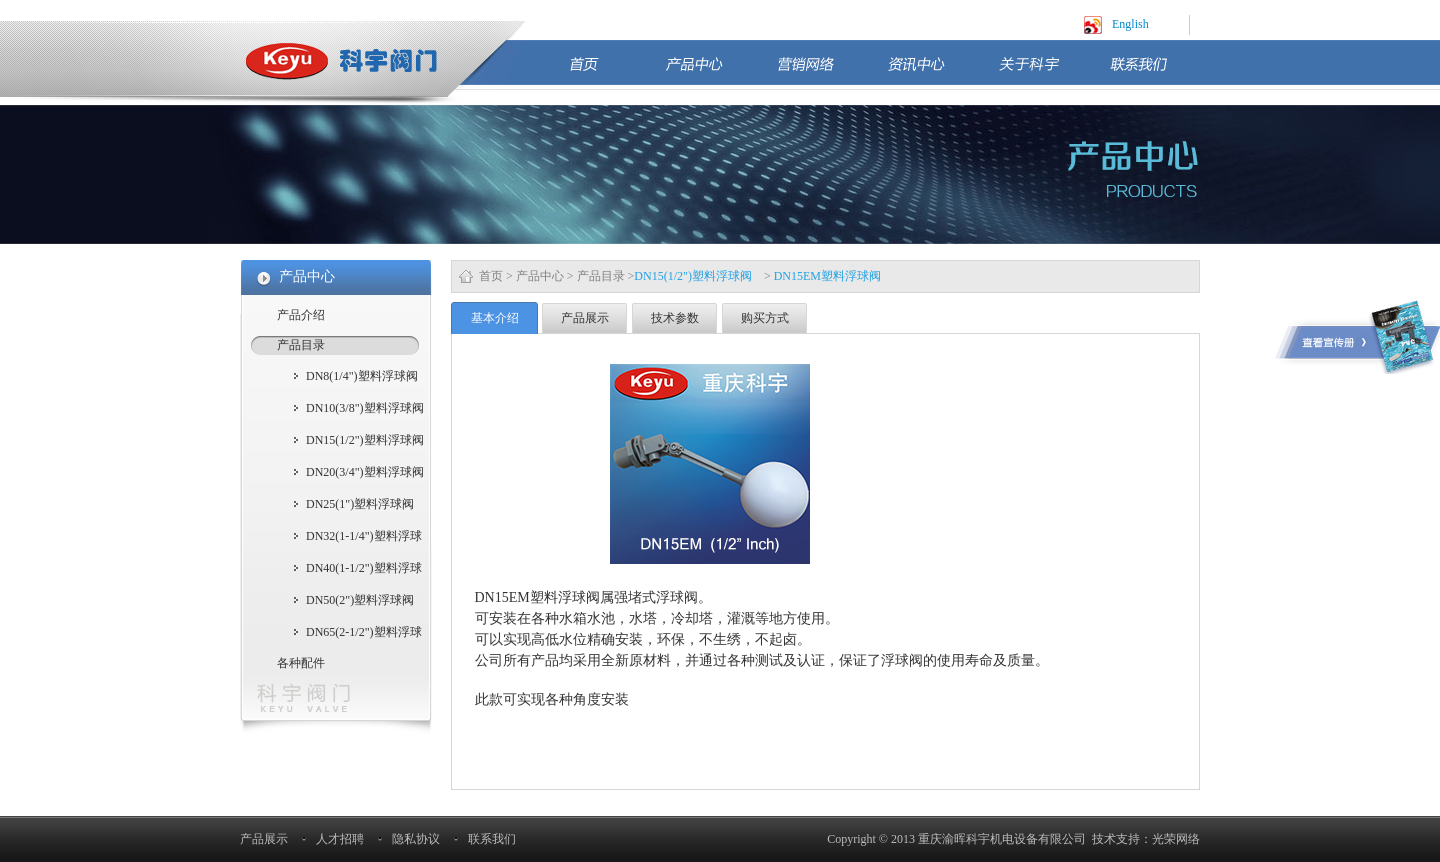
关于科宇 (1044, 72)
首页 (607, 72)
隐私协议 (416, 839)
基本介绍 (495, 318)
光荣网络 (1176, 839)
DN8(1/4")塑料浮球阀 (362, 376)
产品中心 (711, 72)
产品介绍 (301, 315)
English (1130, 24)
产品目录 (601, 276)
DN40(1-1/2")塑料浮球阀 (364, 570)
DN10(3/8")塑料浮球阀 (365, 408)
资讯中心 (933, 72)
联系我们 (1155, 72)
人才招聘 (340, 839)
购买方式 (765, 318)
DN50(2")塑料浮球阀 (360, 600)
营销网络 (822, 72)
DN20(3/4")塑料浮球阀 (365, 472)
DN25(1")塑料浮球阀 (360, 504)
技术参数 (675, 318)
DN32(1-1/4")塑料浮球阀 (364, 538)
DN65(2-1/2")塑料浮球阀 (364, 634)
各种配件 (301, 663)
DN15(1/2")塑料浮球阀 (365, 440)
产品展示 (585, 318)
